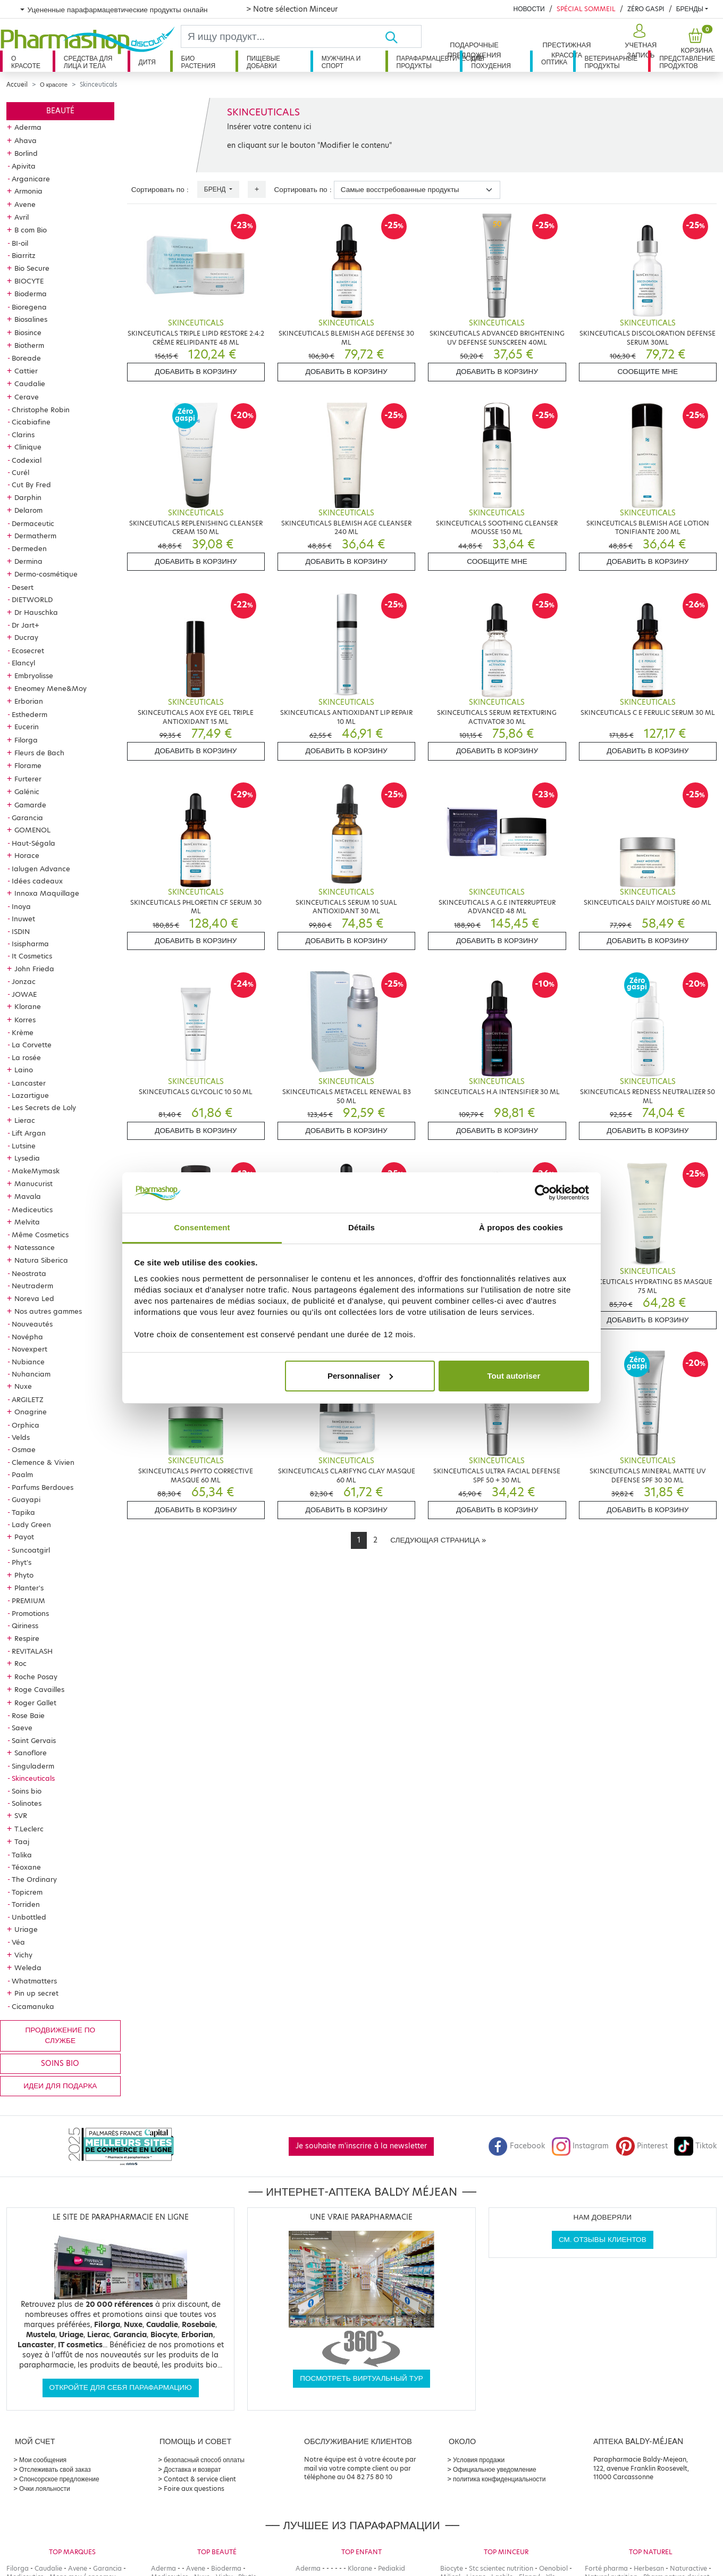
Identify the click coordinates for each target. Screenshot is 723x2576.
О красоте (25, 62)
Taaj (21, 1841)
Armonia (28, 191)
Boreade (26, 358)
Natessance (34, 1247)
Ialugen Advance (41, 868)
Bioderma (30, 293)
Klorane (27, 1006)
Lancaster (29, 1083)
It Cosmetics (32, 956)
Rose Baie (28, 1715)
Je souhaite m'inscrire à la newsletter (361, 2146)
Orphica (25, 1425)
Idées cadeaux (37, 881)
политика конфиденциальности (499, 2478)
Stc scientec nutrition (501, 2568)
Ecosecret (28, 650)
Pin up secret (36, 1993)
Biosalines (30, 319)
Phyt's (21, 1562)
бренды (689, 8)
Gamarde (30, 805)
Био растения (198, 62)
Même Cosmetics (40, 1234)
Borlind (26, 153)
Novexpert (29, 1349)
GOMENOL (32, 830)
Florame (27, 765)
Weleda (27, 1967)
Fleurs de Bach (39, 752)
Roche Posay (35, 1676)
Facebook (517, 2146)
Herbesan (649, 2568)
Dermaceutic (33, 523)
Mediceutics (32, 1209)
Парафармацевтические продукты (428, 62)
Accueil (17, 84)
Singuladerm (33, 1766)
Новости (528, 8)
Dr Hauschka (36, 612)
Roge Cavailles (39, 1689)
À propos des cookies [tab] (521, 1227)
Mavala (27, 1196)
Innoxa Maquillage (46, 893)
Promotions (30, 1613)
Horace (26, 855)
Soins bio (26, 1791)
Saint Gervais (34, 1740)
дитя (147, 61)
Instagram (580, 2146)
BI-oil (20, 243)
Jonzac (24, 981)
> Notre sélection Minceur (292, 9)
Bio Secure (31, 268)
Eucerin (26, 726)
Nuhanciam (31, 1374)
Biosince (27, 332)
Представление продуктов (687, 62)
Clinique (27, 447)
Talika (22, 1855)
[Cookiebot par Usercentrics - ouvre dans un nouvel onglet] (542, 1193)
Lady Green (31, 1524)
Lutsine (24, 1146)
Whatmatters (34, 1981)
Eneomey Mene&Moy (50, 688)
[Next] (438, 1540)
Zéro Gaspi (646, 8)
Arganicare (31, 179)
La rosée (26, 1057)
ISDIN (21, 931)
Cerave (26, 397)
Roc (20, 1663)
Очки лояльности (44, 2488)
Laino (23, 1069)
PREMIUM (28, 1600)
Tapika (23, 1512)
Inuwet (23, 918)
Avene (25, 204)
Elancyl (23, 663)
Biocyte (451, 2568)
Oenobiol (553, 2568)
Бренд (216, 189)
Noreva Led (34, 1298)
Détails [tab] (361, 1227)
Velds (21, 1437)
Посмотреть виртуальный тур (361, 2378)
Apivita (24, 166)
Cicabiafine (31, 422)
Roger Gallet (35, 1702)
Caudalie (29, 383)
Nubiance (28, 1361)
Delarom (28, 510)
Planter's (29, 1588)
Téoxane (26, 1867)
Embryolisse (33, 675)
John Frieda (34, 968)
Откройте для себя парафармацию (120, 2387)
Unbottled (29, 1917)
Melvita (27, 1222)
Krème (22, 1032)
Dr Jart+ (25, 625)
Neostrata (29, 1273)
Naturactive (688, 2568)
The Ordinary (34, 1879)
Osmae (24, 1449)
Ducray (26, 637)
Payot (24, 1536)
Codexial (26, 460)
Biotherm (29, 345)
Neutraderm (32, 1285)
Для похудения (491, 62)
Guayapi (26, 1499)
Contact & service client (200, 2478)
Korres (25, 1019)
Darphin (27, 497)
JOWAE (24, 994)
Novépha (27, 1336)
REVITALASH (32, 1651)
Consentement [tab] (202, 1227)
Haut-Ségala (33, 843)
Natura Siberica (41, 1260)
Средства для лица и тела (88, 62)
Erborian (28, 701)
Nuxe (23, 1386)
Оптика (554, 61)
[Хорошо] (403, 36)
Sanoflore (30, 1752)
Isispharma (30, 943)
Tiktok (695, 2146)
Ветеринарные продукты (610, 62)
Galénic (26, 791)
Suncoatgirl (31, 1550)
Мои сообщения (42, 2459)
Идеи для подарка (60, 2086)
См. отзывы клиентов (602, 2240)
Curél (20, 472)
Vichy (23, 1955)
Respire (26, 1638)
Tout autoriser (514, 1375)
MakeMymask (36, 1171)
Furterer (27, 778)
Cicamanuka (33, 2006)
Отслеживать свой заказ (55, 2469)
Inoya (21, 906)
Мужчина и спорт (341, 62)
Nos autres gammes (48, 1311)
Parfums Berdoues (42, 1487)
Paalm (22, 1474)
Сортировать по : (160, 190)
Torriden (26, 1904)
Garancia (27, 817)
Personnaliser (360, 1375)
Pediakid (391, 2568)
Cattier (26, 371)
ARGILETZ (28, 1399)
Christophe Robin (41, 409)
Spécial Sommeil (586, 8)
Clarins (23, 434)
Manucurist (33, 1183)
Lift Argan (29, 1133)
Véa (18, 1942)
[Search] (283, 36)
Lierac (24, 1120)
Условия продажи (479, 2459)
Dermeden (29, 548)
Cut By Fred (31, 484)
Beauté (60, 111)
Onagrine (30, 1411)
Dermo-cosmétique (46, 574)
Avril (21, 217)
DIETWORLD (32, 599)
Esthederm (29, 714)
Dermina (28, 561)
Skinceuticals (33, 1778)
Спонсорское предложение (59, 2478)
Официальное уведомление (494, 2469)
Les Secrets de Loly (44, 1107)
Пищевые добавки (263, 62)
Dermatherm (35, 535)
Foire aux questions (194, 2488)
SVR (20, 1815)
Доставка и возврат (192, 2469)
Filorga (26, 740)
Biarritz (24, 255)
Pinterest (642, 2146)
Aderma (27, 127)
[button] (639, 41)
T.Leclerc (29, 1828)
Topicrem (27, 1892)
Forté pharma (606, 2568)
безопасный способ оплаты (204, 2459)
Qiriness (25, 1625)
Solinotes (26, 1803)
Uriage (26, 1929)
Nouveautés (32, 1324)
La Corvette (32, 1044)
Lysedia (27, 1158)
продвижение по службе (60, 2035)
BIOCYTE (29, 281)
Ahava (25, 140)
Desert (22, 587)
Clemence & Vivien (43, 1462)
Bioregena (29, 307)
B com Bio (30, 230)
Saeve (22, 1727)
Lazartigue (30, 1095)
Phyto (23, 1575)
